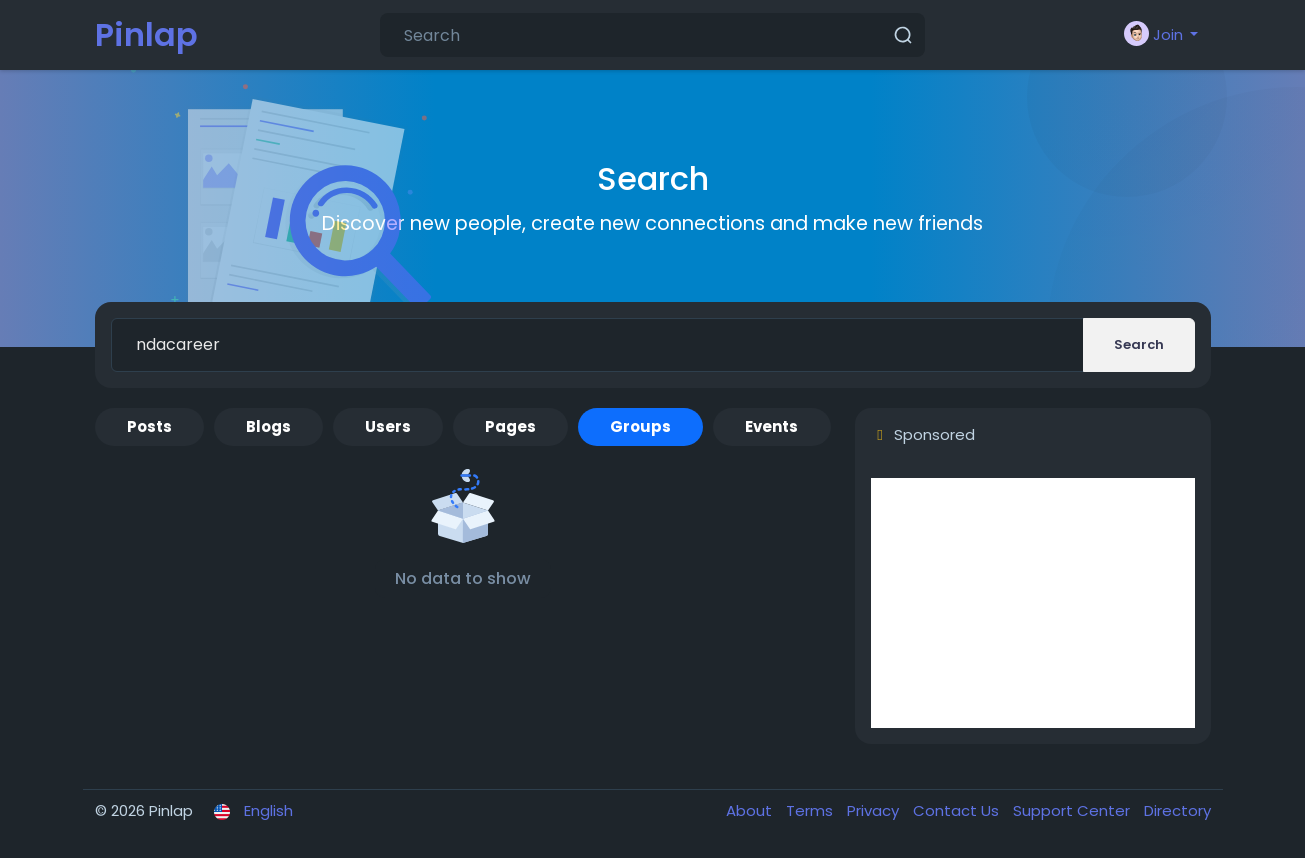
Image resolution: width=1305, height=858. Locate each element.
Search (1139, 344)
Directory (1177, 810)
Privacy (875, 810)
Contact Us (958, 810)
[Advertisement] (1033, 603)
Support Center (1073, 810)
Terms (811, 810)
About (751, 810)
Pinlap (146, 34)
